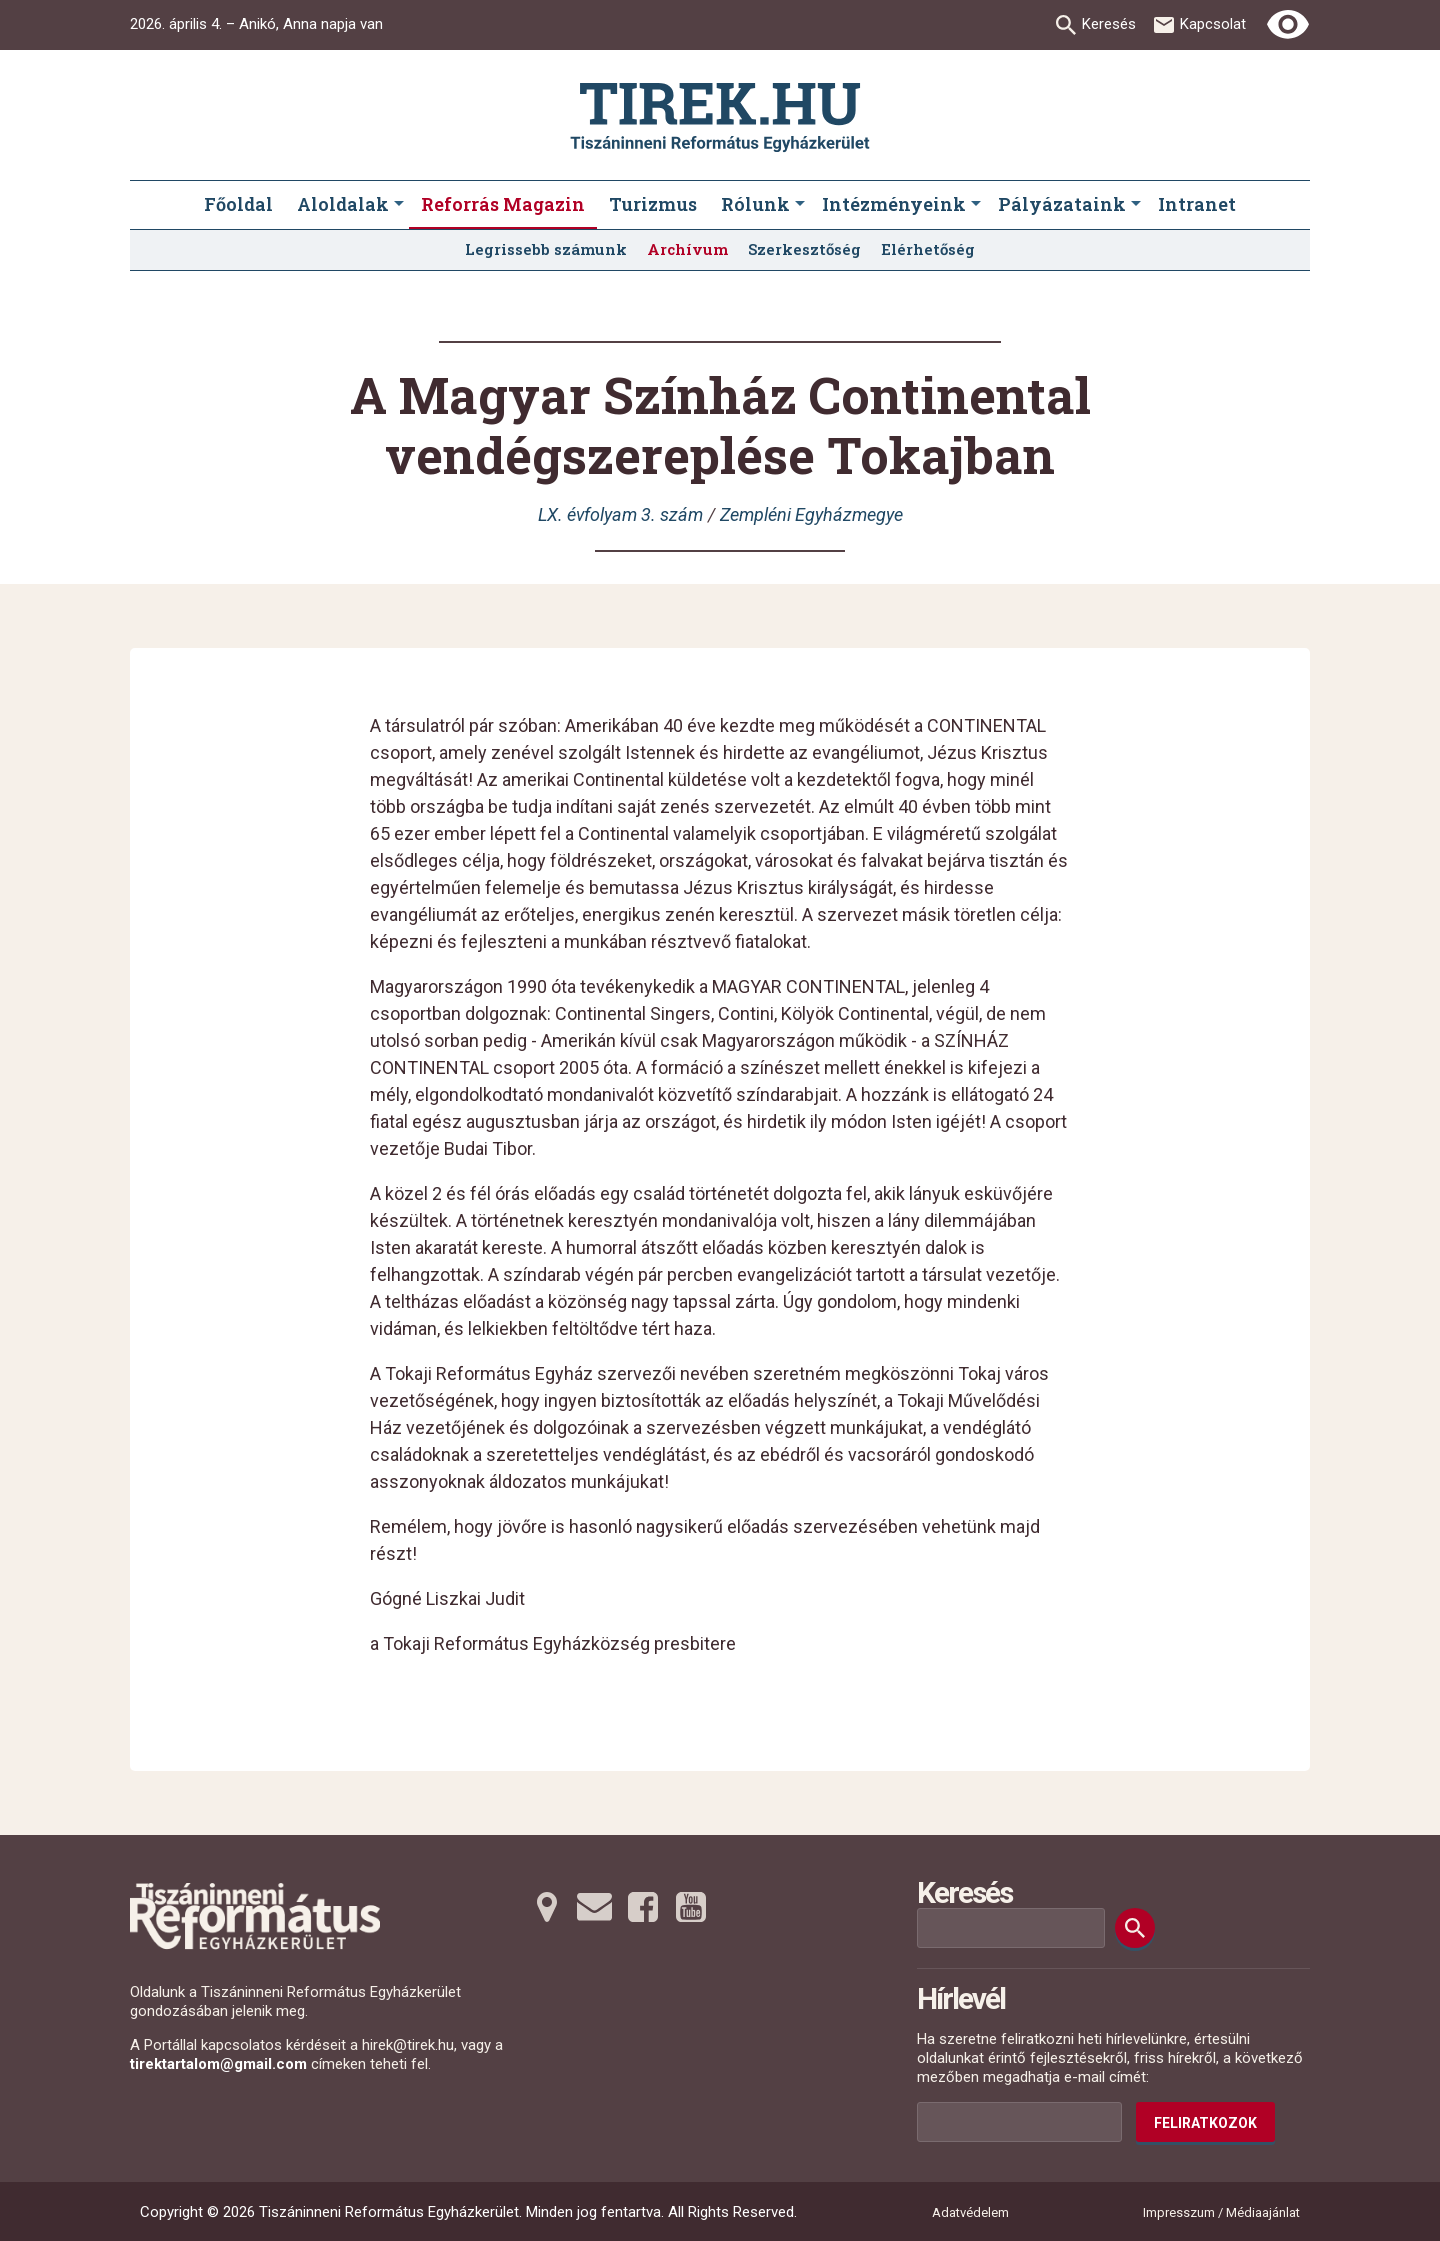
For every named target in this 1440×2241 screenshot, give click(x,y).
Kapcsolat (1213, 24)
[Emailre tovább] (595, 1907)
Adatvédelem (970, 2212)
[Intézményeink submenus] (976, 205)
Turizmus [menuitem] (653, 204)
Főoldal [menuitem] (238, 204)
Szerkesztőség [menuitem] (804, 249)
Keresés (1109, 24)
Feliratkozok (1205, 2123)
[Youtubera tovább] (691, 1907)
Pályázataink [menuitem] (1062, 204)
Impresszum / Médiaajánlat (1221, 2212)
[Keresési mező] (1011, 1928)
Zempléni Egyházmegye (811, 514)
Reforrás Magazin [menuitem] (503, 204)
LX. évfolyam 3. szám (620, 514)
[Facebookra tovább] (643, 1907)
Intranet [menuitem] (1197, 204)
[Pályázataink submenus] (1136, 205)
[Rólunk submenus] (800, 205)
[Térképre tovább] (547, 1907)
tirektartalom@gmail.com (218, 2064)
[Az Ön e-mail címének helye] (1019, 2122)
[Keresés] (1135, 1928)
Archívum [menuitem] (687, 249)
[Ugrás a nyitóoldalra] (720, 117)
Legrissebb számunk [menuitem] (546, 249)
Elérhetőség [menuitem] (928, 249)
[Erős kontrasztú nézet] (1288, 25)
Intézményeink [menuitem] (894, 204)
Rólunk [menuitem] (755, 204)
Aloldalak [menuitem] (343, 204)
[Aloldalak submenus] (399, 205)
